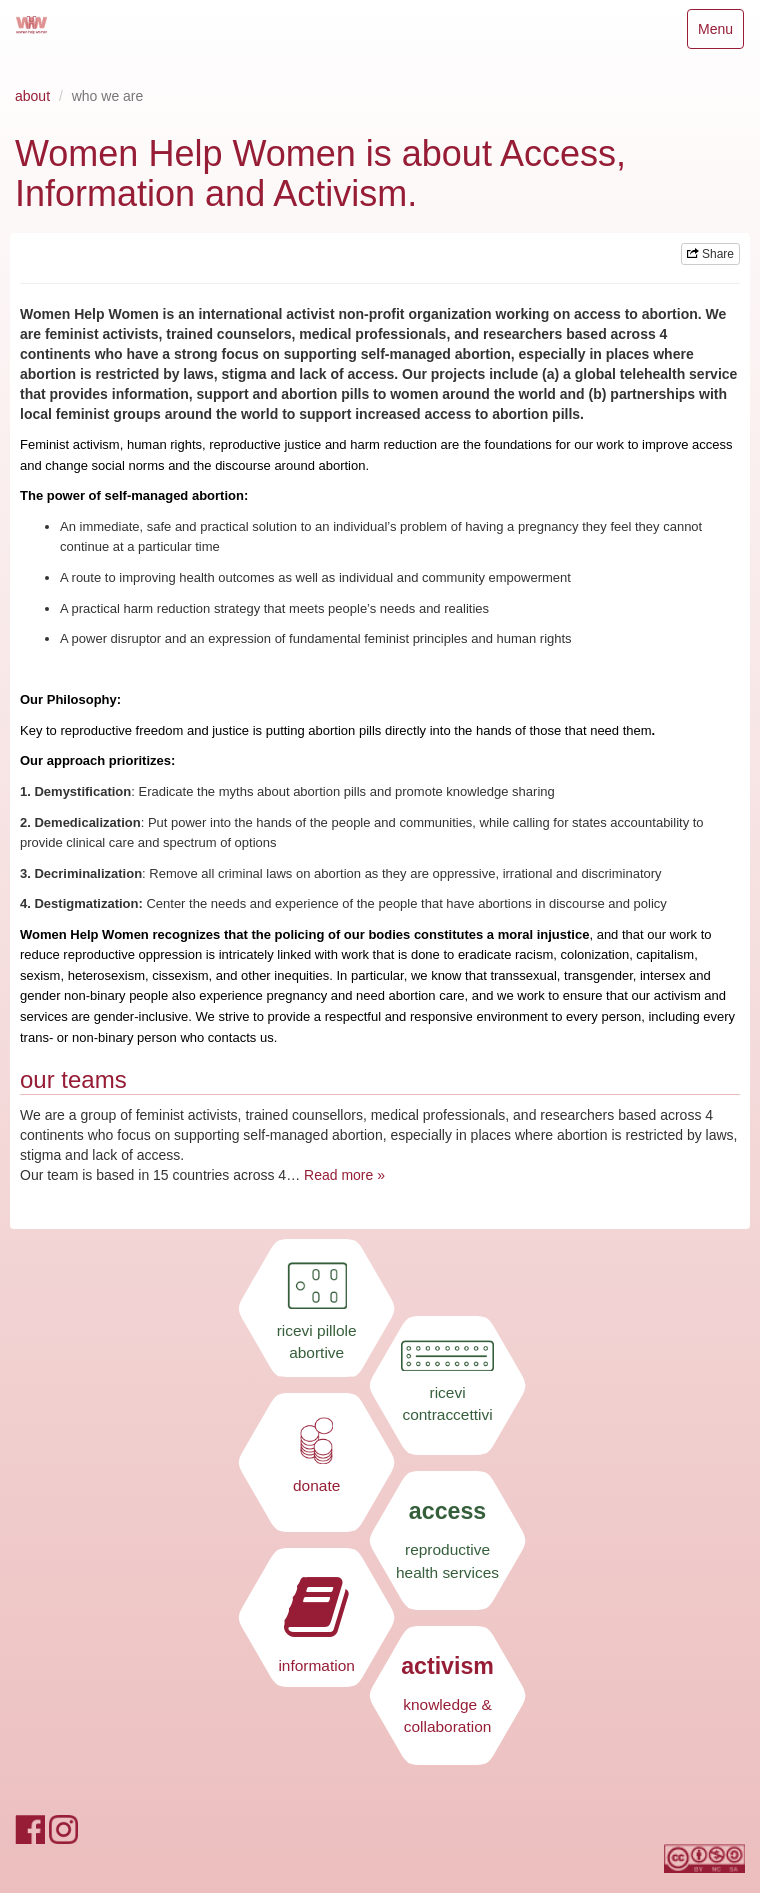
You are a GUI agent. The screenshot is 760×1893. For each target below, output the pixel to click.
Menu (720, 33)
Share (710, 254)
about (32, 96)
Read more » (344, 1175)
